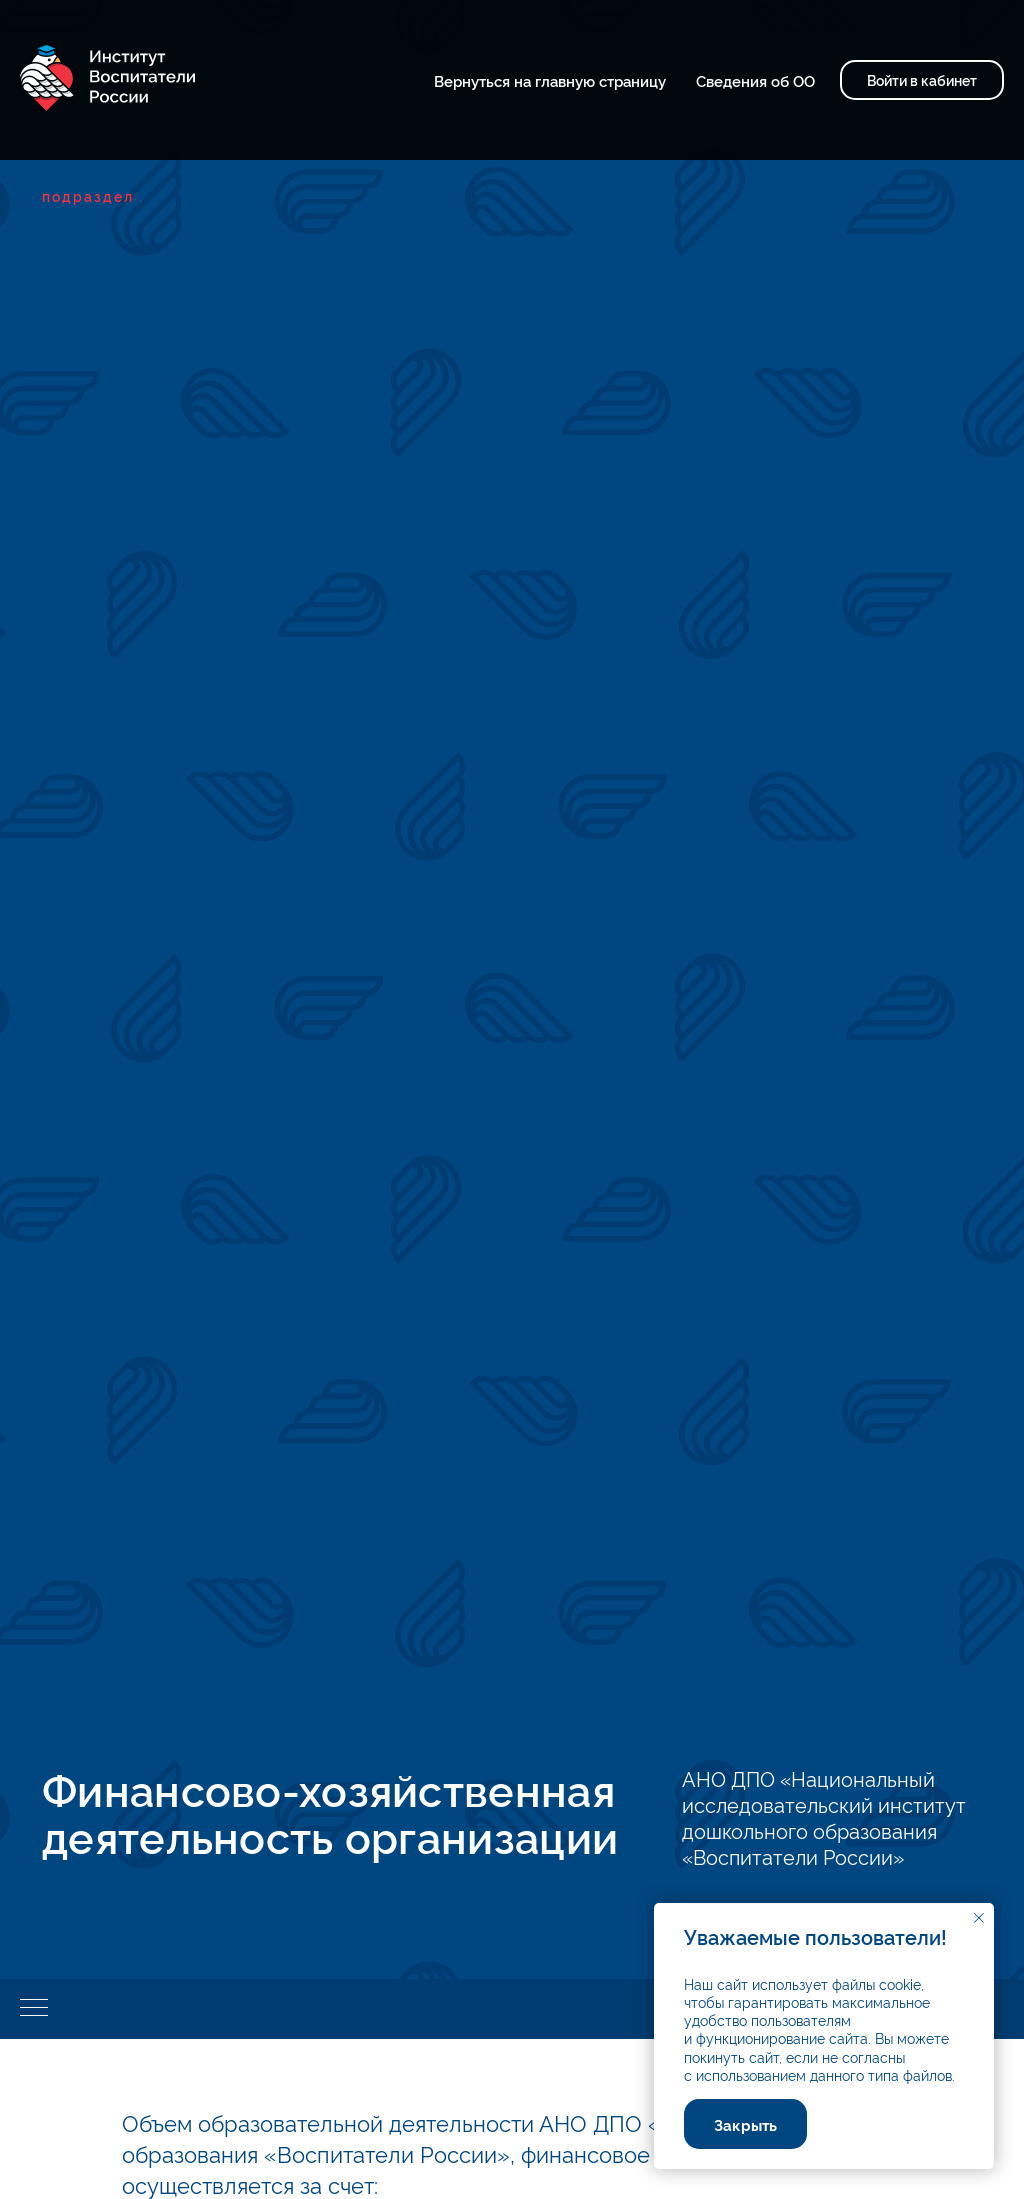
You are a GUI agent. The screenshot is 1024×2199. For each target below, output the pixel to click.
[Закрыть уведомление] (979, 1918)
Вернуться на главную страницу (550, 80)
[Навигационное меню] (34, 2009)
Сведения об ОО (755, 80)
